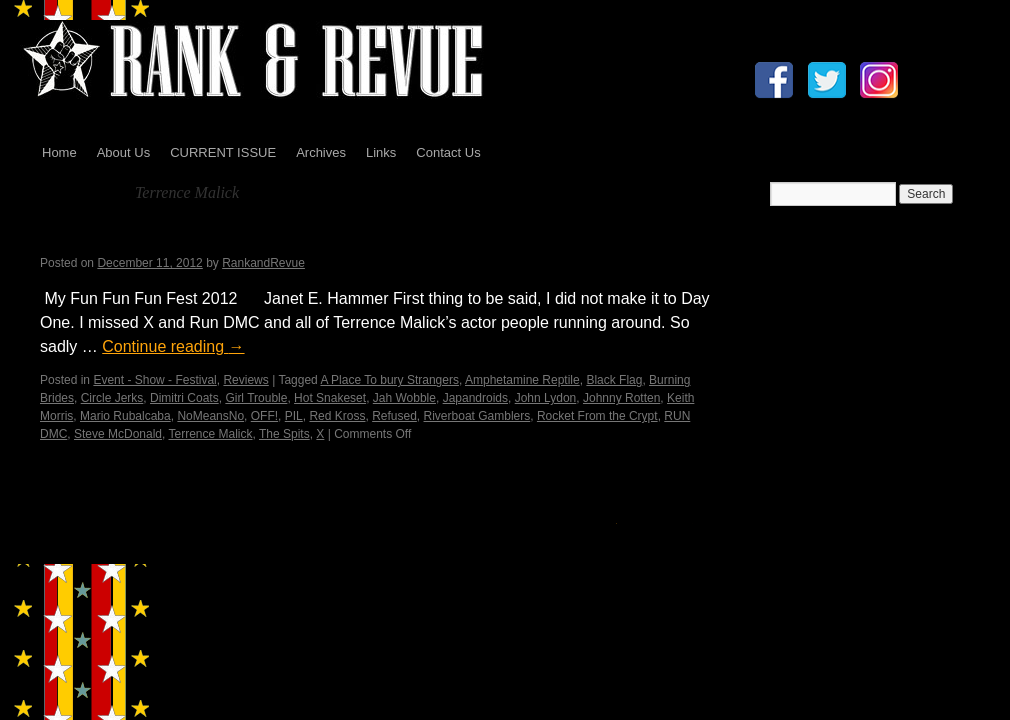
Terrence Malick (211, 434)
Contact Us (448, 152)
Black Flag (614, 380)
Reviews (245, 380)
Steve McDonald (118, 434)
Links (381, 152)
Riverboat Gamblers (477, 416)
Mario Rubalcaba (125, 416)
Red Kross (337, 416)
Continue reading (173, 346)
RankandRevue (263, 263)
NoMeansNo (210, 416)
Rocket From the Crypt (597, 416)
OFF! (264, 416)
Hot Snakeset (330, 398)
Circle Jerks (112, 398)
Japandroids (475, 398)
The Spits (284, 434)
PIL (294, 416)
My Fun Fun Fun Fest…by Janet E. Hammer (256, 237)
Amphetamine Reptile (522, 380)
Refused (394, 416)
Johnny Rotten (621, 398)
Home (59, 152)
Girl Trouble (256, 398)
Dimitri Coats (184, 398)
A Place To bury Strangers (389, 380)
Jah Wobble (404, 398)
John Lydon (546, 398)
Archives (321, 152)
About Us (123, 152)
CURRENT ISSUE (223, 152)
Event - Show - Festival (154, 380)
